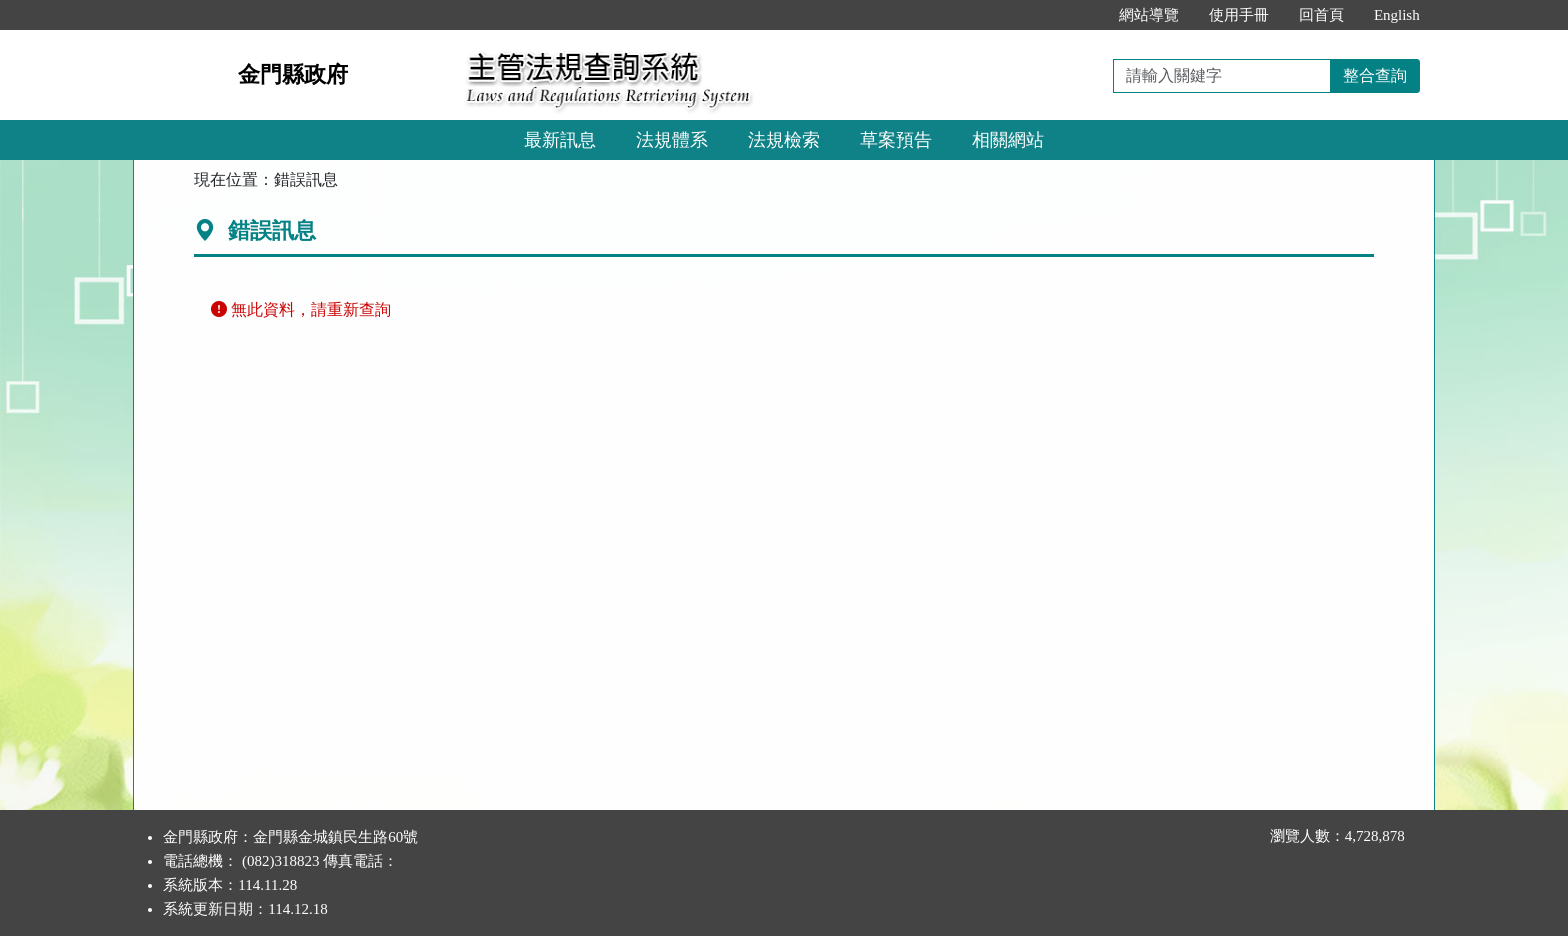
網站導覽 (1149, 15)
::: (1082, 15)
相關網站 (1008, 140)
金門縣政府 (293, 74)
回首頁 (1321, 15)
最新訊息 (560, 140)
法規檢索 (784, 140)
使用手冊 (1239, 15)
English (1397, 15)
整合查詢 (1375, 75)
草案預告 (896, 140)
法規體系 (672, 140)
